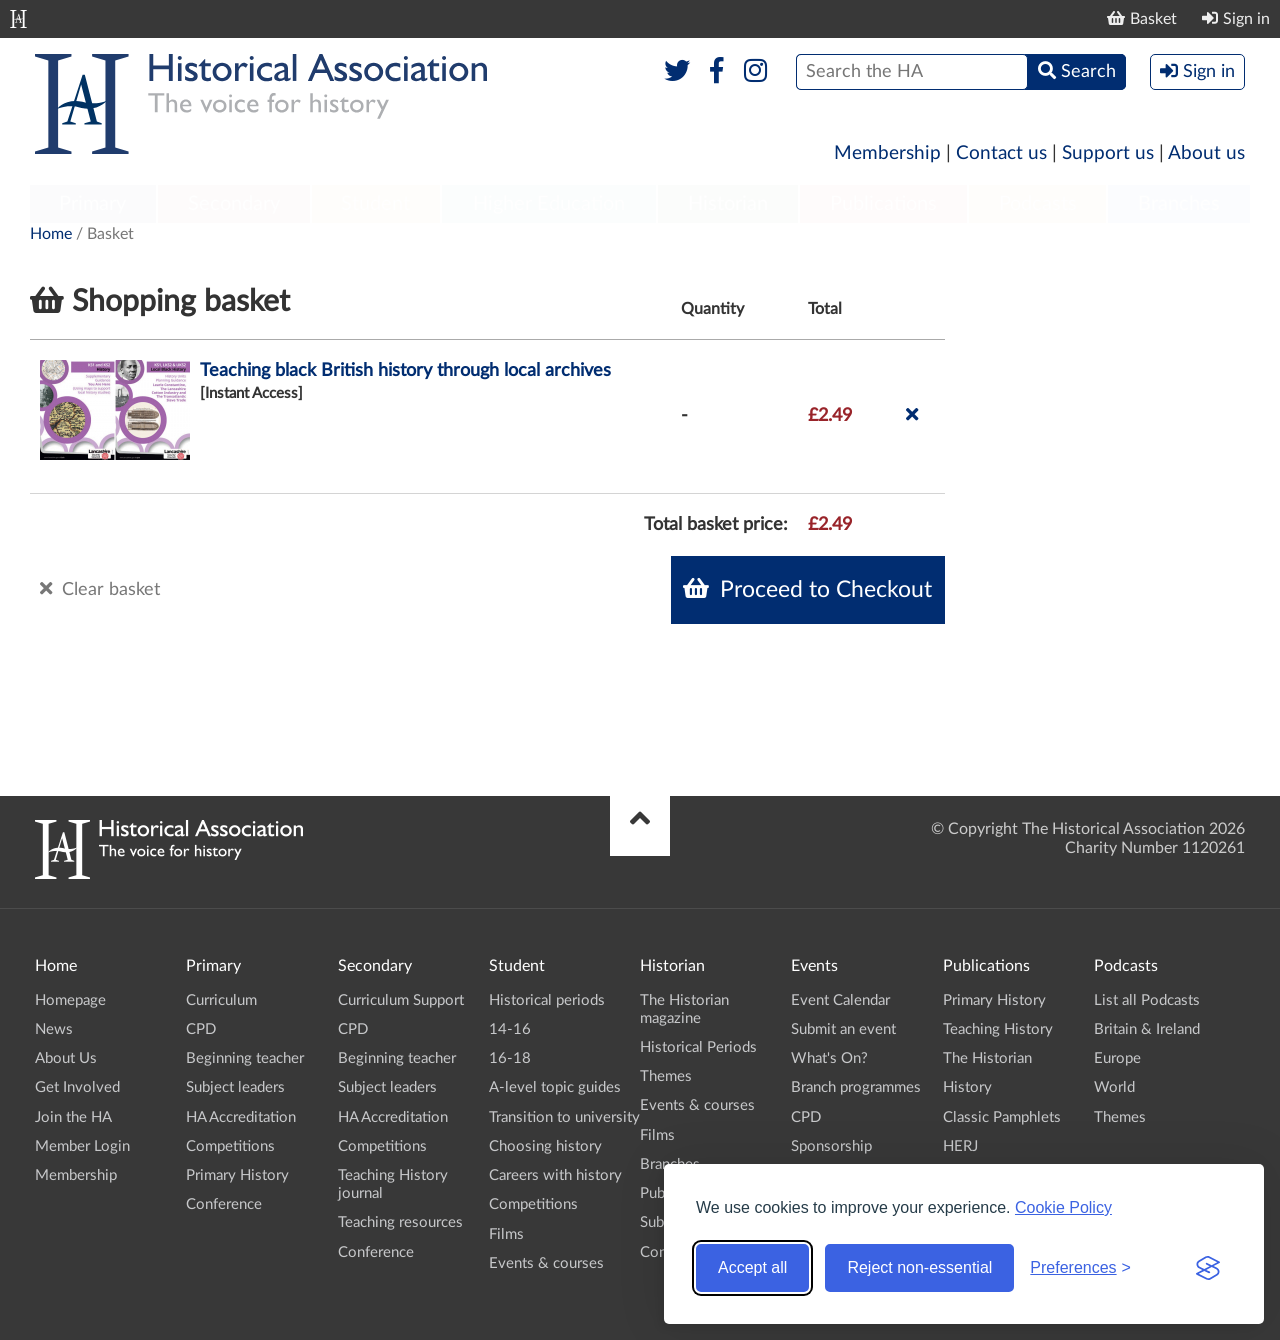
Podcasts (1038, 204)
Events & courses (546, 1263)
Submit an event (843, 1029)
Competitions (230, 1146)
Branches (1179, 204)
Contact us (1001, 153)
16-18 (510, 1058)
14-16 (510, 1029)
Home (51, 234)
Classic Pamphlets (1002, 1117)
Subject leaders (235, 1087)
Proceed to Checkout (807, 589)
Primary (92, 204)
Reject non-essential (919, 1267)
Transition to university (564, 1117)
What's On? (829, 1058)
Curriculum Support (401, 1000)
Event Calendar (840, 1000)
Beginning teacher (245, 1058)
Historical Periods (698, 1047)
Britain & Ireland (1147, 1029)
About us (1206, 153)
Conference (224, 1204)
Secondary (234, 204)
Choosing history (545, 1146)
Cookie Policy (1063, 1207)
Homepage (70, 1000)
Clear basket (100, 589)
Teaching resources (400, 1222)
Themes (666, 1076)
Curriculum (221, 1000)
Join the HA (73, 1117)
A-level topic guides (555, 1087)
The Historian (987, 1058)
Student (375, 204)
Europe (1117, 1058)
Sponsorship (831, 1146)
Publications (883, 204)
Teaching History (998, 1029)
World (1114, 1087)
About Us (66, 1058)
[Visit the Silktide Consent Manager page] (1208, 1268)
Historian (728, 204)
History (967, 1087)
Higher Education (549, 204)
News (54, 1029)
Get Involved (77, 1087)
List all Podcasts (1147, 1000)
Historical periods (547, 1000)
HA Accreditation (241, 1117)
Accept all (752, 1267)
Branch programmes (856, 1087)
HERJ (960, 1146)
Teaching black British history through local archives (405, 371)
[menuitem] (93, 205)
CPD (201, 1029)
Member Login (82, 1146)
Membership (887, 153)
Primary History (237, 1175)
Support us (1108, 153)
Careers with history (555, 1175)
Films (506, 1234)
